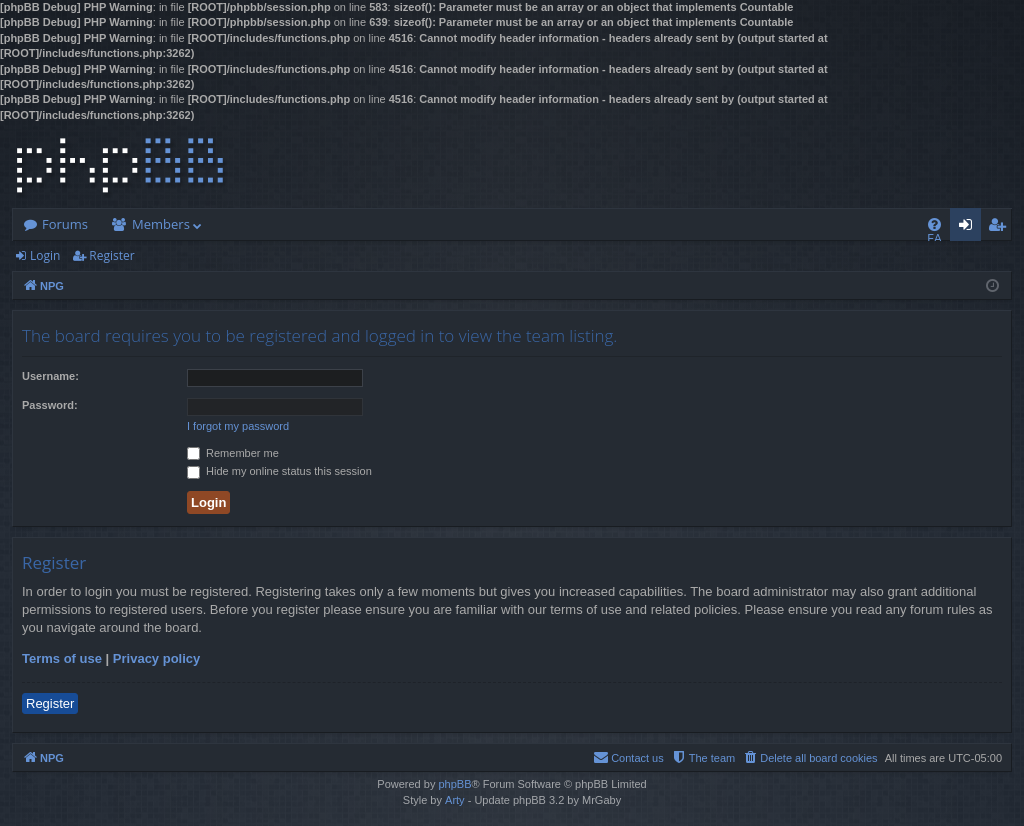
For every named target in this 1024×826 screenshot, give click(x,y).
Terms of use (62, 658)
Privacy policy (156, 658)
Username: (50, 376)
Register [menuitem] (1001, 228)
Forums (65, 224)
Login (45, 255)
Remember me (233, 453)
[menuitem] (934, 224)
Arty (455, 800)
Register (111, 255)
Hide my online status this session (279, 471)
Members (161, 224)
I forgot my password (238, 426)
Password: (50, 405)
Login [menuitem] (969, 228)
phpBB (454, 784)
